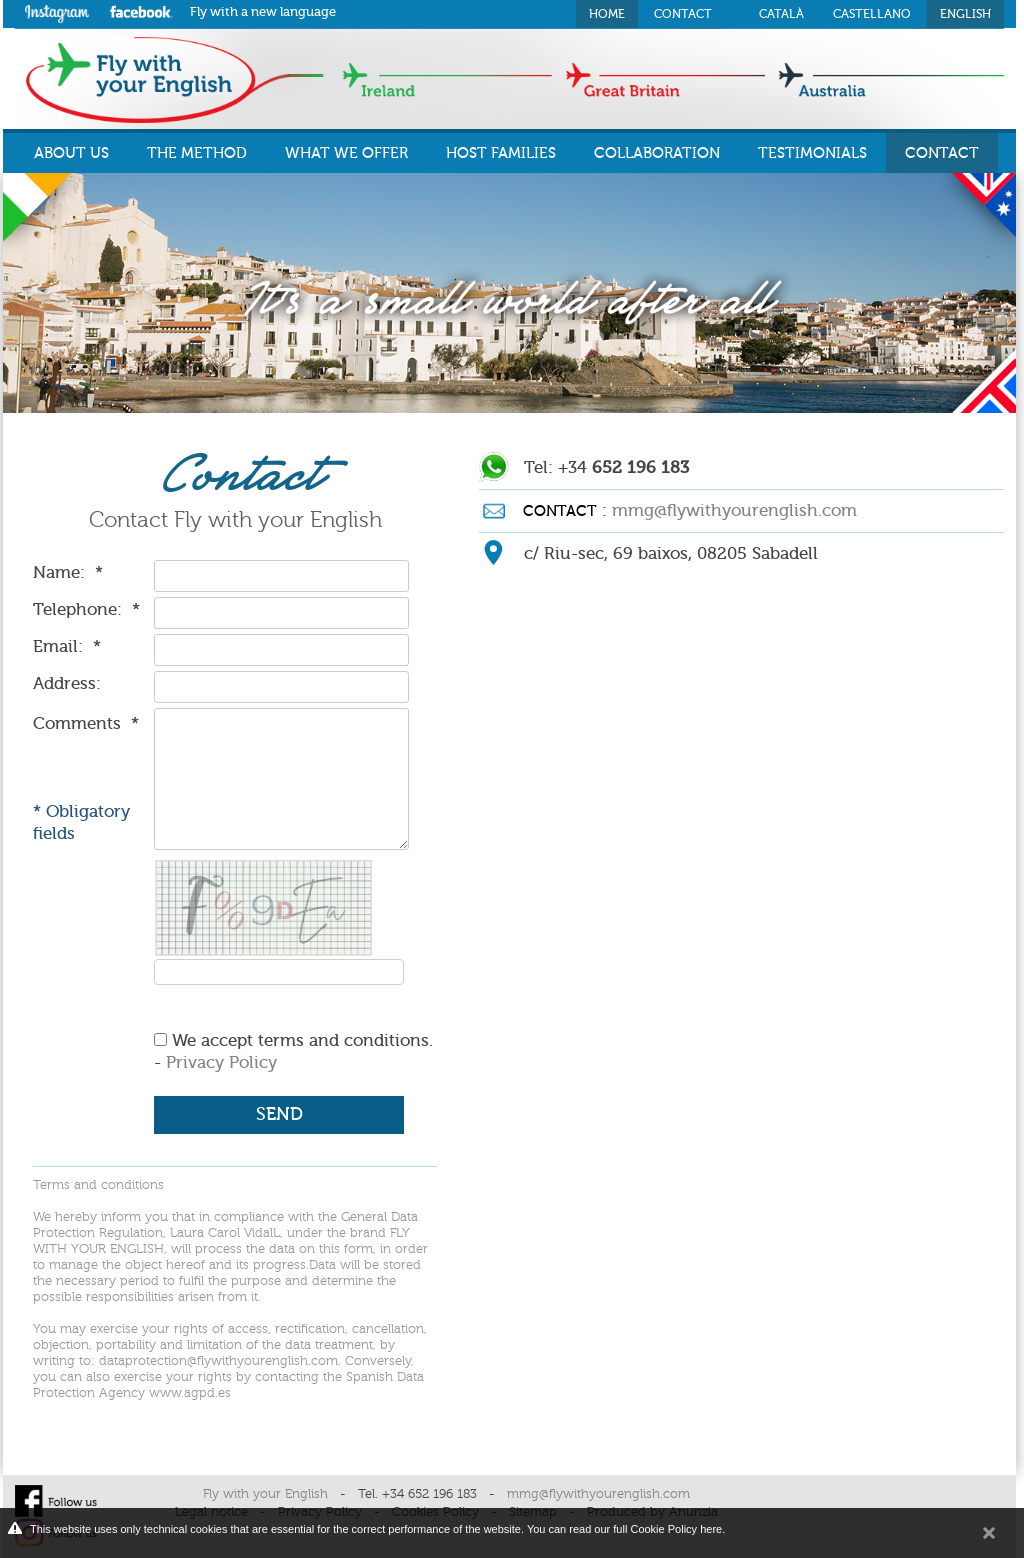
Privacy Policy (221, 1062)
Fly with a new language (263, 11)
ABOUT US (71, 153)
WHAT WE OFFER (346, 153)
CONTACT (942, 153)
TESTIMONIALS (812, 153)
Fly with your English (265, 1494)
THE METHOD (197, 153)
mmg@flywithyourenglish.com (734, 510)
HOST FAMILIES (501, 153)
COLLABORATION (657, 153)
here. (712, 1529)
